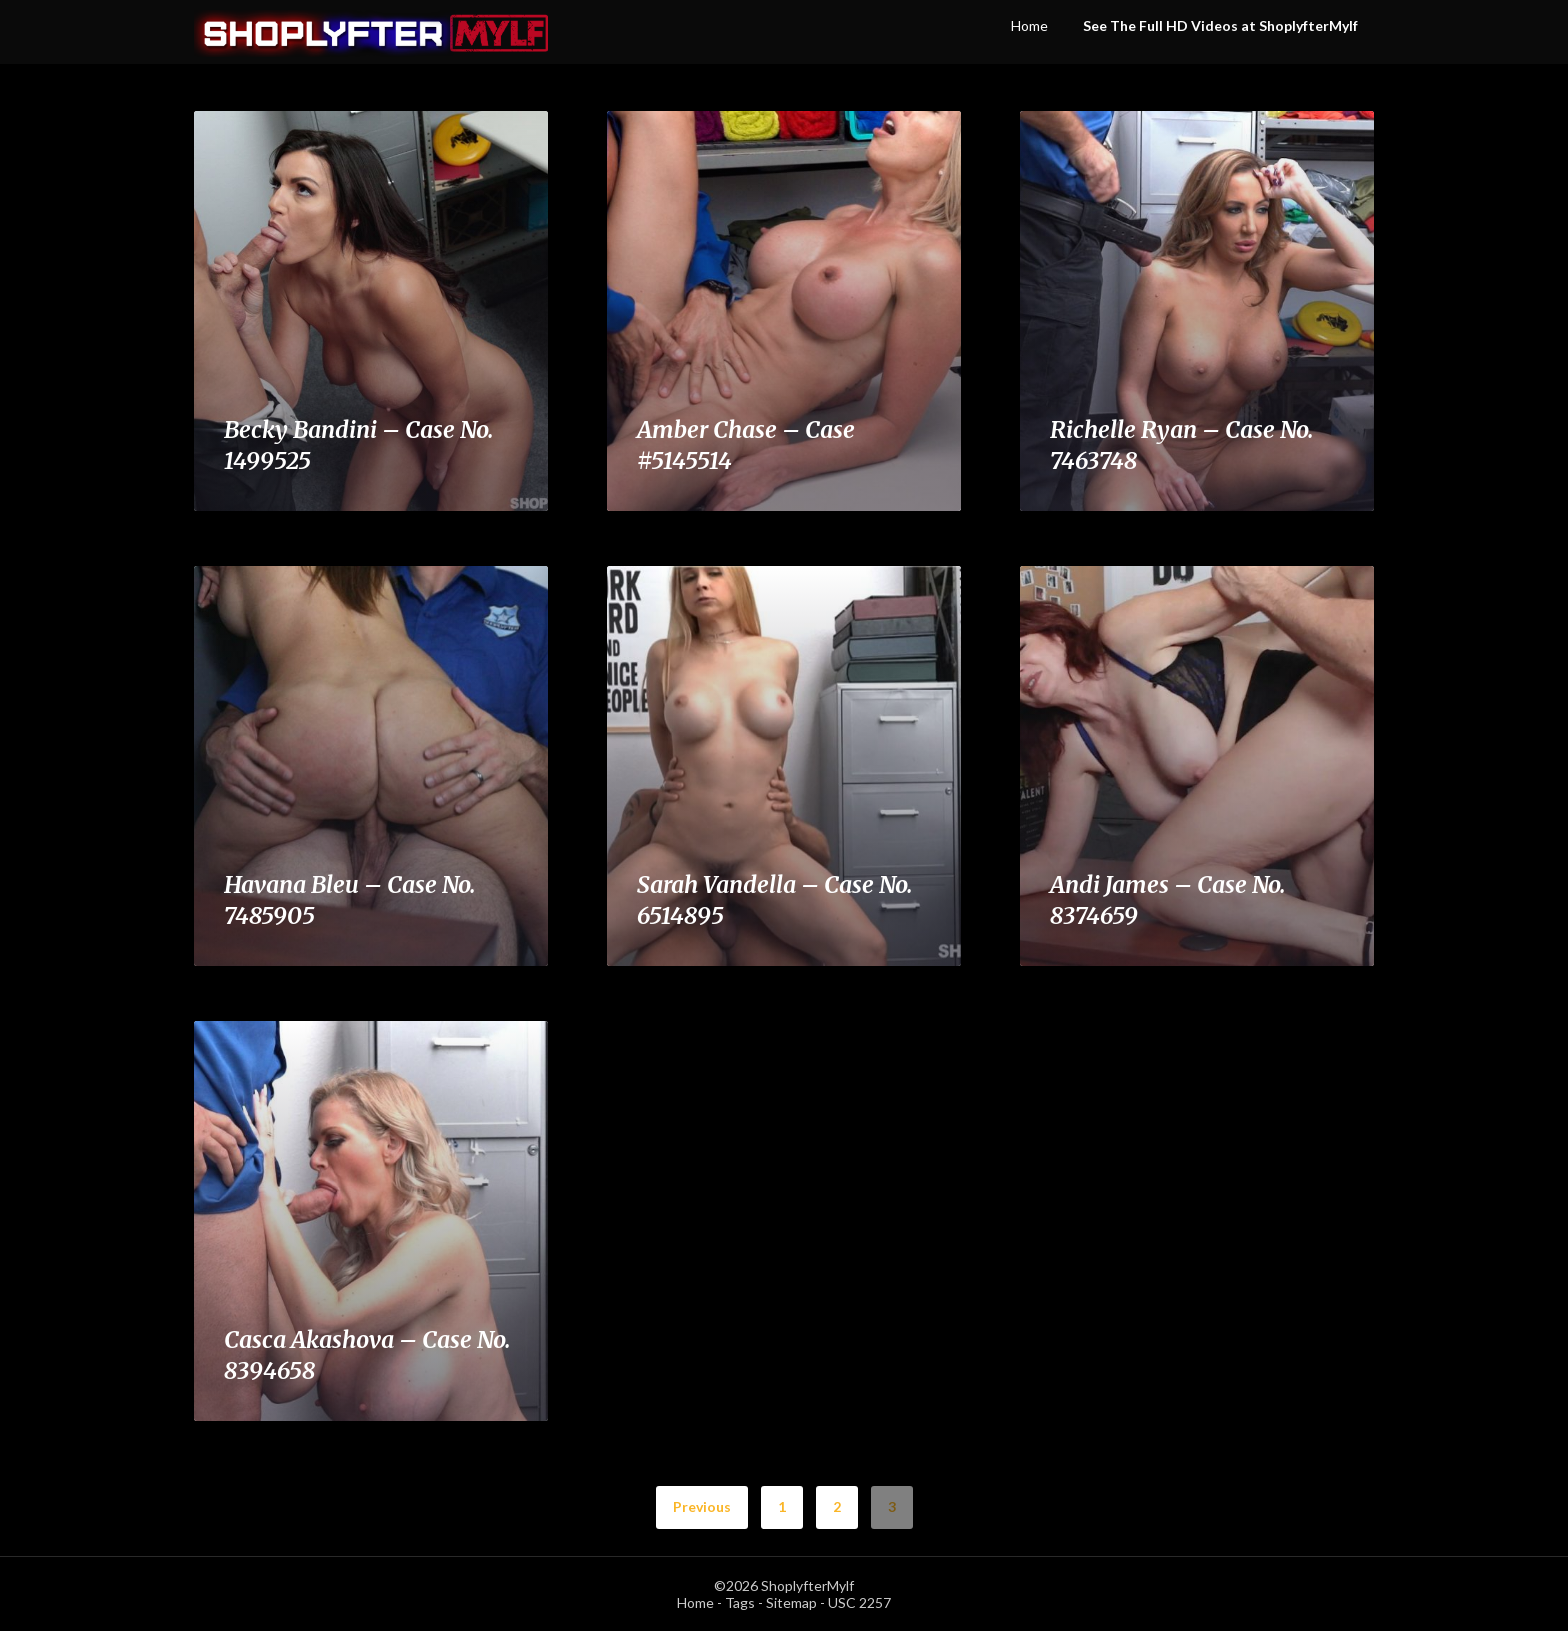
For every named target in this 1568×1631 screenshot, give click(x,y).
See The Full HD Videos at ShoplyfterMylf (1220, 25)
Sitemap (791, 1602)
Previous (702, 1506)
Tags (740, 1602)
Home (1029, 25)
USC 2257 (859, 1602)
